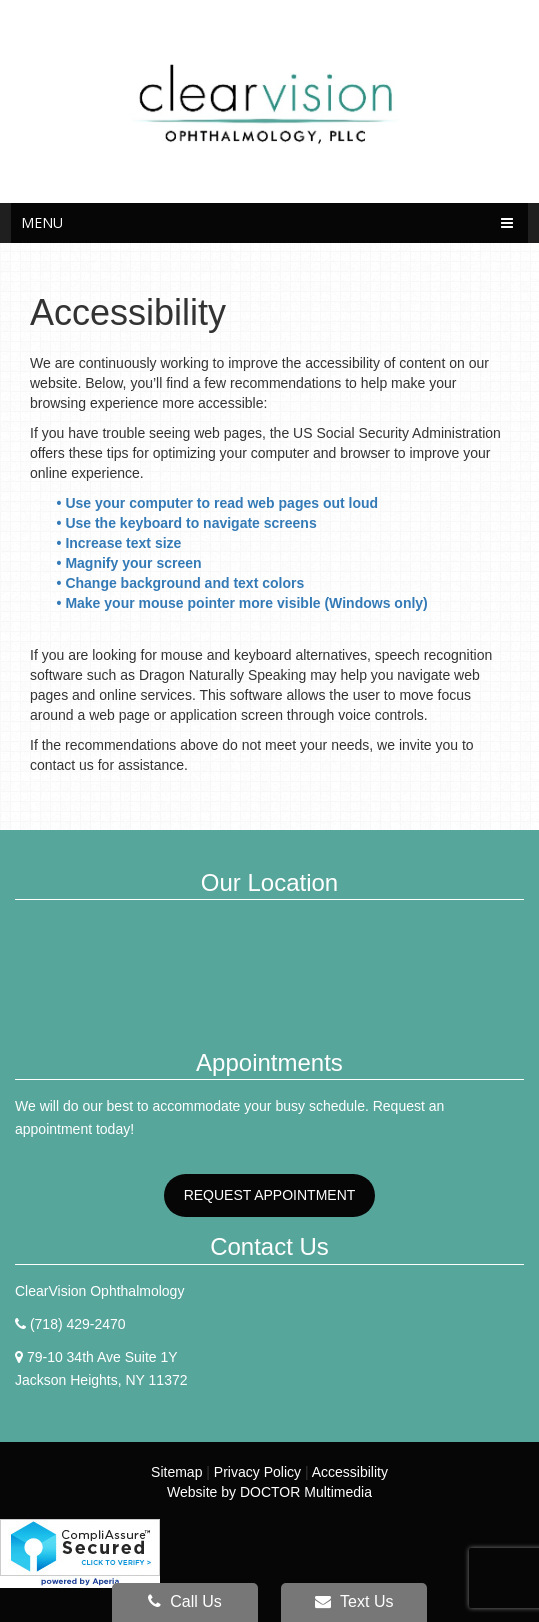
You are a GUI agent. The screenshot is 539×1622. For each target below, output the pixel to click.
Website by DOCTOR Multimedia (269, 1492)
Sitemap (176, 1472)
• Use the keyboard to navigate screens (189, 523)
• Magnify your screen (131, 563)
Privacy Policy (257, 1472)
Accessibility (350, 1472)
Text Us (354, 1601)
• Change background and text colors (183, 583)
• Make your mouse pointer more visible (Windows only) (242, 603)
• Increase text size (121, 543)
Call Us (185, 1601)
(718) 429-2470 (78, 1324)
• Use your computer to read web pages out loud (219, 503)
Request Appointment (270, 1195)
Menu (42, 222)
